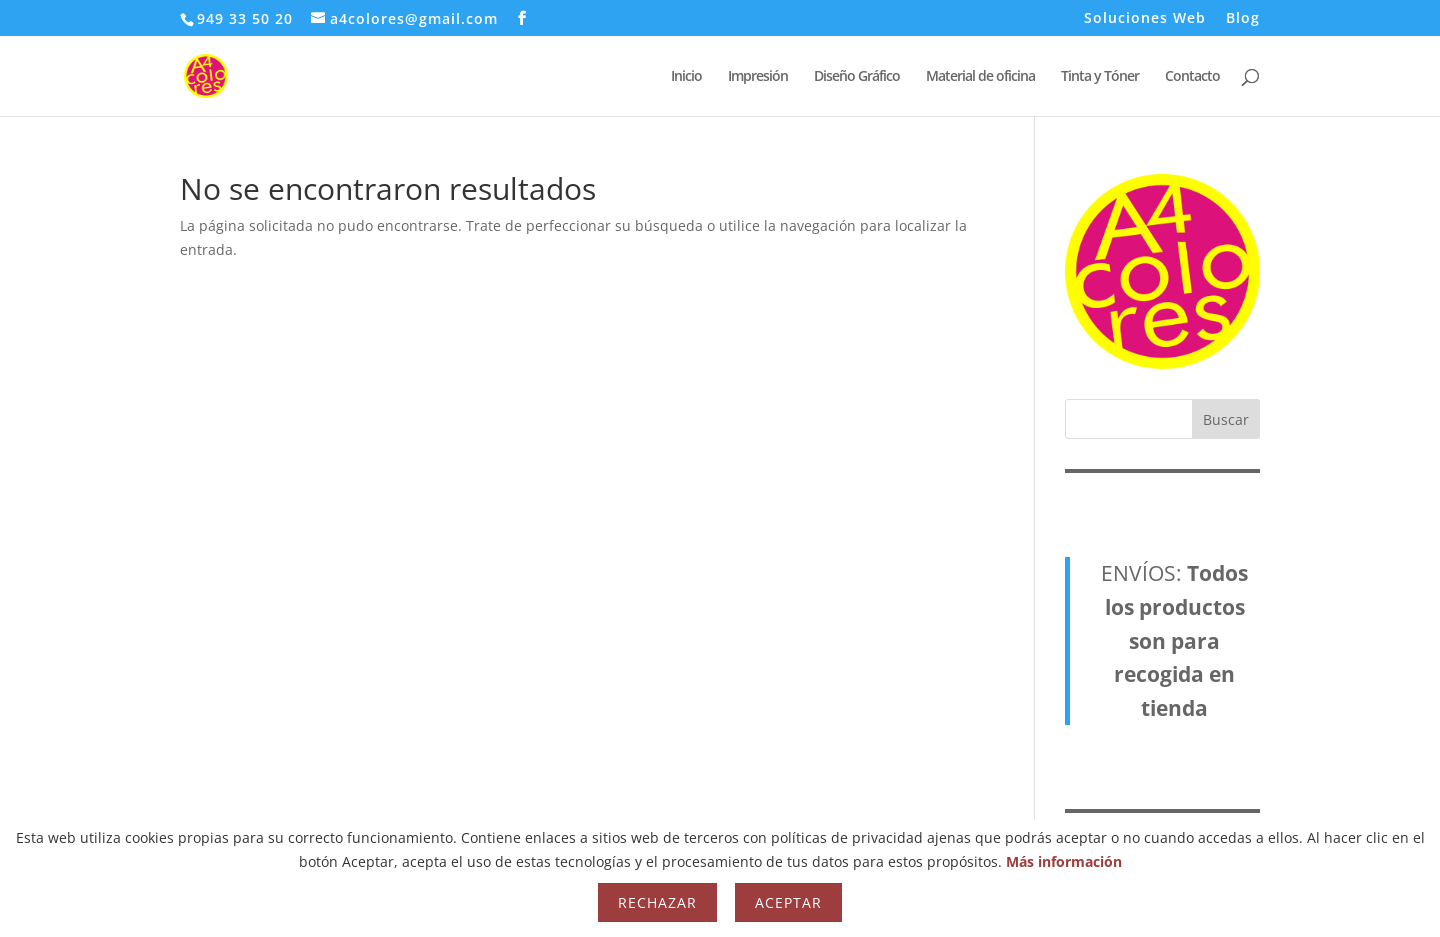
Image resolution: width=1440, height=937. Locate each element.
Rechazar (657, 902)
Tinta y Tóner (1100, 77)
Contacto (1192, 77)
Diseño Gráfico (857, 77)
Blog (1243, 19)
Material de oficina (980, 77)
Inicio (686, 77)
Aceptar (788, 902)
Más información (1064, 861)
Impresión (758, 77)
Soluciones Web (1145, 19)
